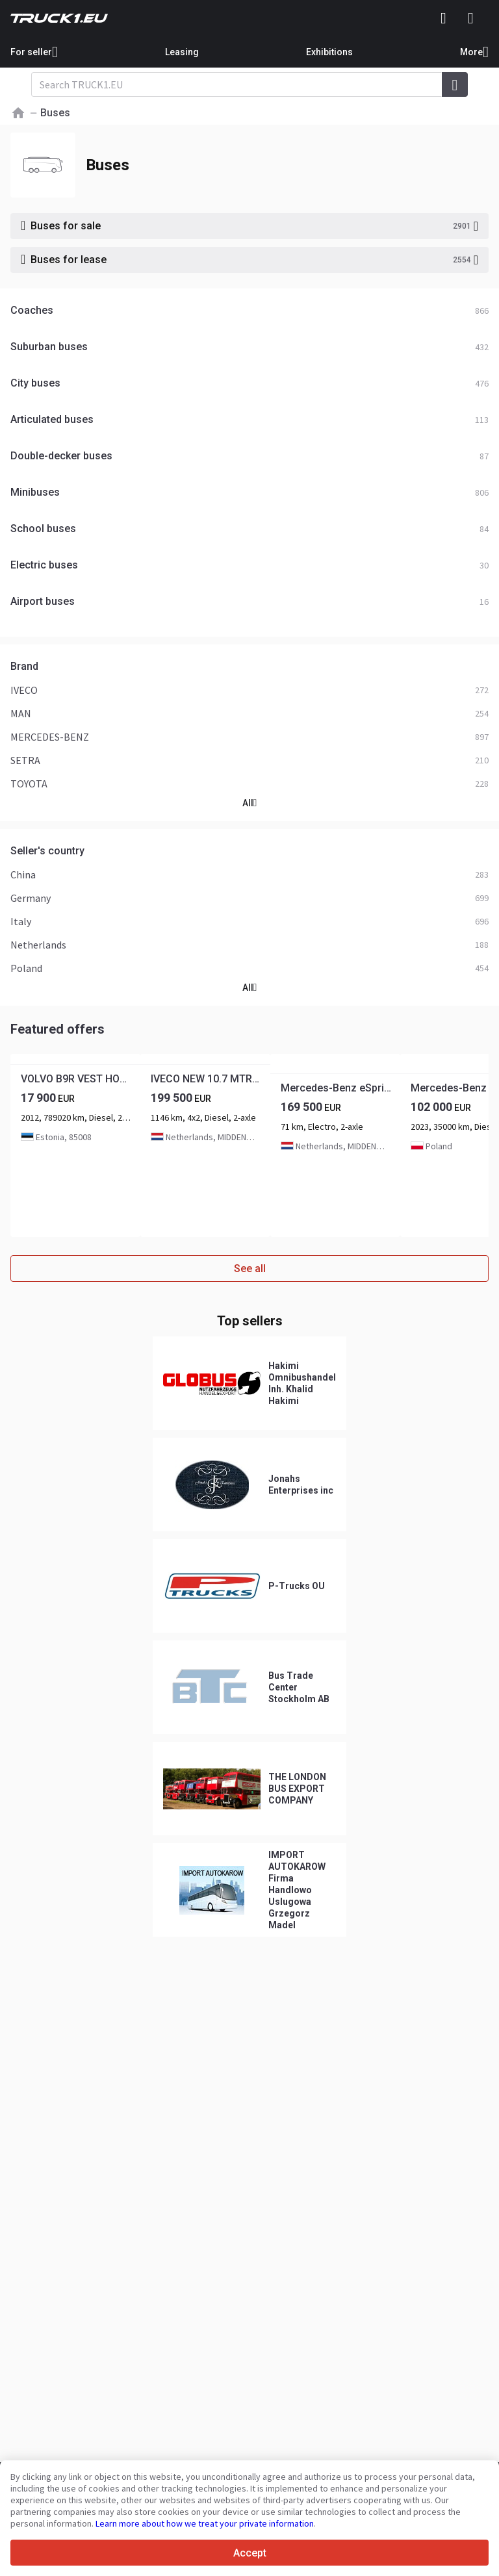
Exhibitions (329, 52)
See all (250, 1268)
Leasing (182, 52)
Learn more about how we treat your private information (205, 2523)
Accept (249, 2553)
